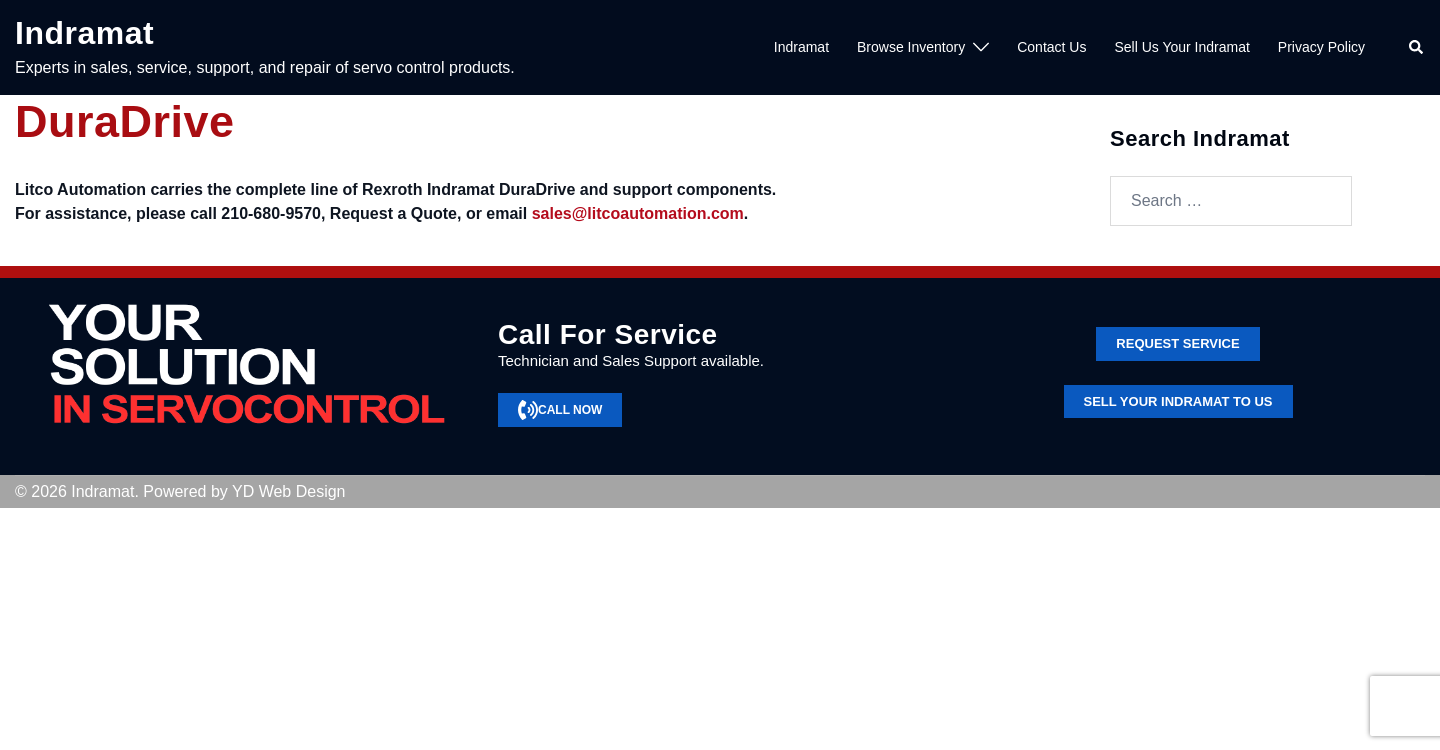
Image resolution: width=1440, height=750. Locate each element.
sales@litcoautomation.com (638, 213)
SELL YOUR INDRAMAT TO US (1178, 401)
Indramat (84, 33)
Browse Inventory (911, 47)
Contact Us (1051, 47)
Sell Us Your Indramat (1181, 47)
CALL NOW (560, 410)
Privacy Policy (1321, 47)
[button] (1417, 48)
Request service (1177, 343)
